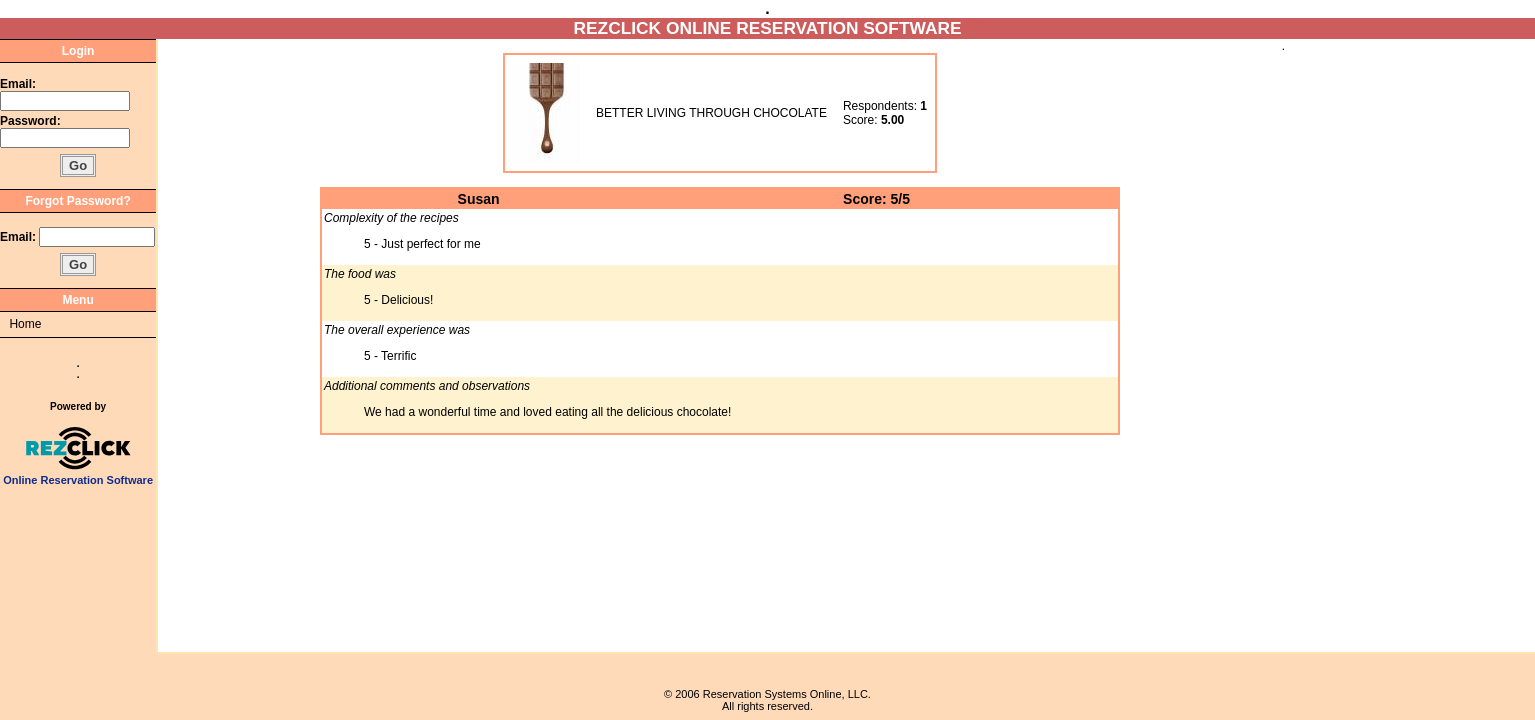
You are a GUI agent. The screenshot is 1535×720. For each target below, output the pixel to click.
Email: (18, 84)
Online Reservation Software (78, 475)
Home (25, 324)
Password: (32, 121)
